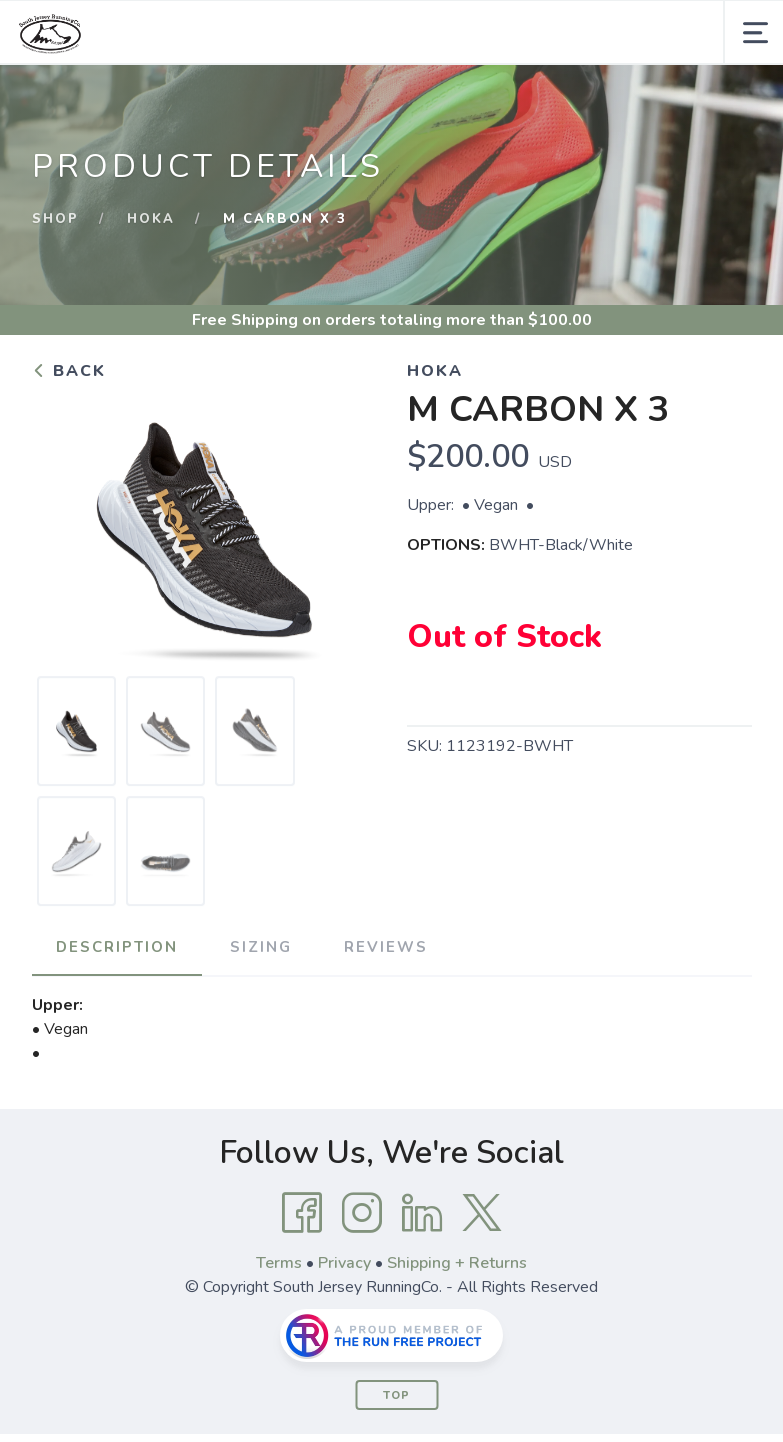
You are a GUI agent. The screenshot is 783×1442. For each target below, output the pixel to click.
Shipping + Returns (457, 1263)
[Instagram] (362, 1213)
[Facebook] (302, 1213)
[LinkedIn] (422, 1213)
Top (396, 1395)
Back (69, 371)
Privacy (344, 1263)
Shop (55, 219)
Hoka (151, 219)
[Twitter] (482, 1213)
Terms (279, 1263)
